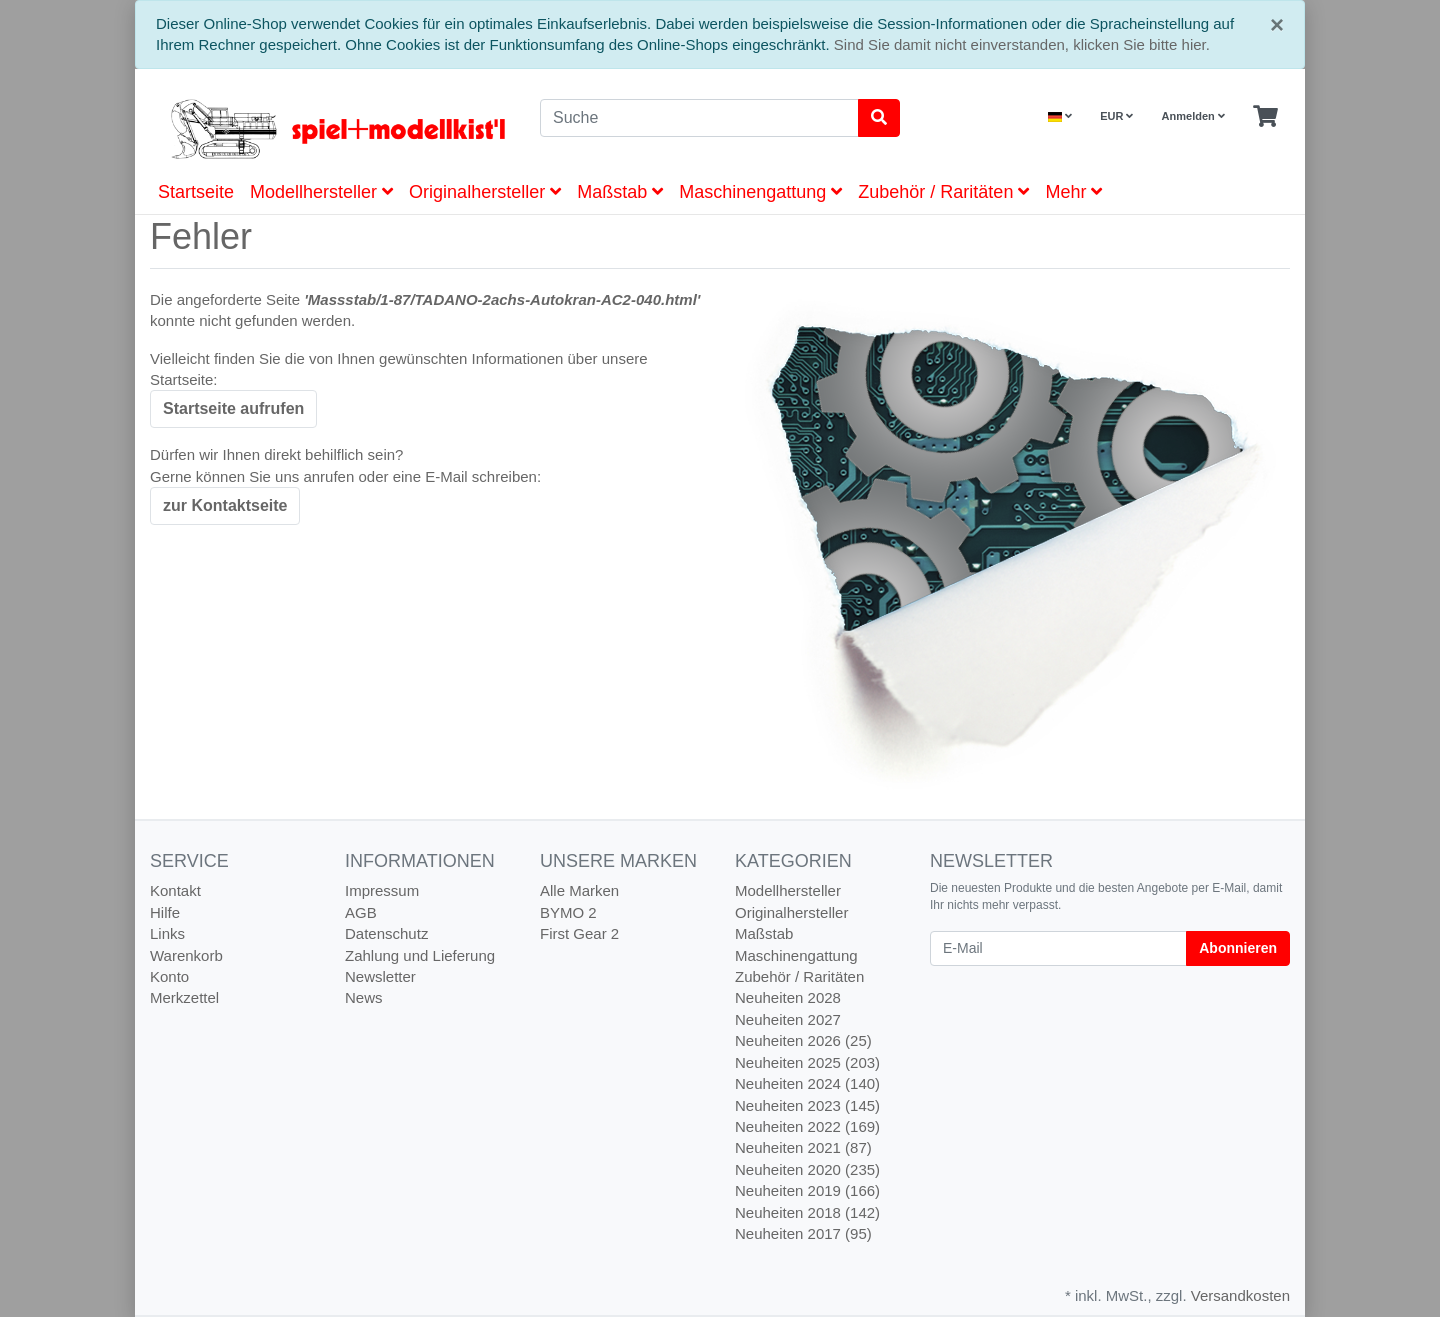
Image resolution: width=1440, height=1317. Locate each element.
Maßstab (620, 192)
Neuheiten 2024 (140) (807, 1083)
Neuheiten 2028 (788, 997)
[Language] (1060, 116)
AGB (361, 912)
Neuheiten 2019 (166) (807, 1190)
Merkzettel (184, 997)
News (364, 997)
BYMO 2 (568, 912)
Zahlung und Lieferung (420, 955)
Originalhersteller (485, 192)
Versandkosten (1240, 1295)
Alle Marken (579, 890)
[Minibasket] (1265, 117)
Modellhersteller (321, 192)
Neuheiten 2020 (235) (807, 1169)
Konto (169, 976)
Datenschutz (386, 933)
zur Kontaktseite (225, 505)
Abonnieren (1238, 948)
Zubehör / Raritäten (943, 192)
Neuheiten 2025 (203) (807, 1062)
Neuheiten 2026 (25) (803, 1040)
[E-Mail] (1058, 948)
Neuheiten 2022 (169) (807, 1126)
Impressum (382, 890)
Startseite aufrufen (233, 408)
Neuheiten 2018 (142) (807, 1212)
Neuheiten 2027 (788, 1019)
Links (167, 933)
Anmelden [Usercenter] (1193, 116)
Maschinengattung (760, 192)
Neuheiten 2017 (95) (803, 1233)
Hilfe (165, 912)
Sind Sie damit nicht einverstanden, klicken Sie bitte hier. (1022, 44)
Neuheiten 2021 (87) (803, 1147)
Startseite (196, 192)
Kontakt (175, 890)
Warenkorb (186, 955)
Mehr (1073, 192)
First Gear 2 (579, 933)
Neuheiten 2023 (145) (807, 1105)
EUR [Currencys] (1116, 116)
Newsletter (380, 976)
